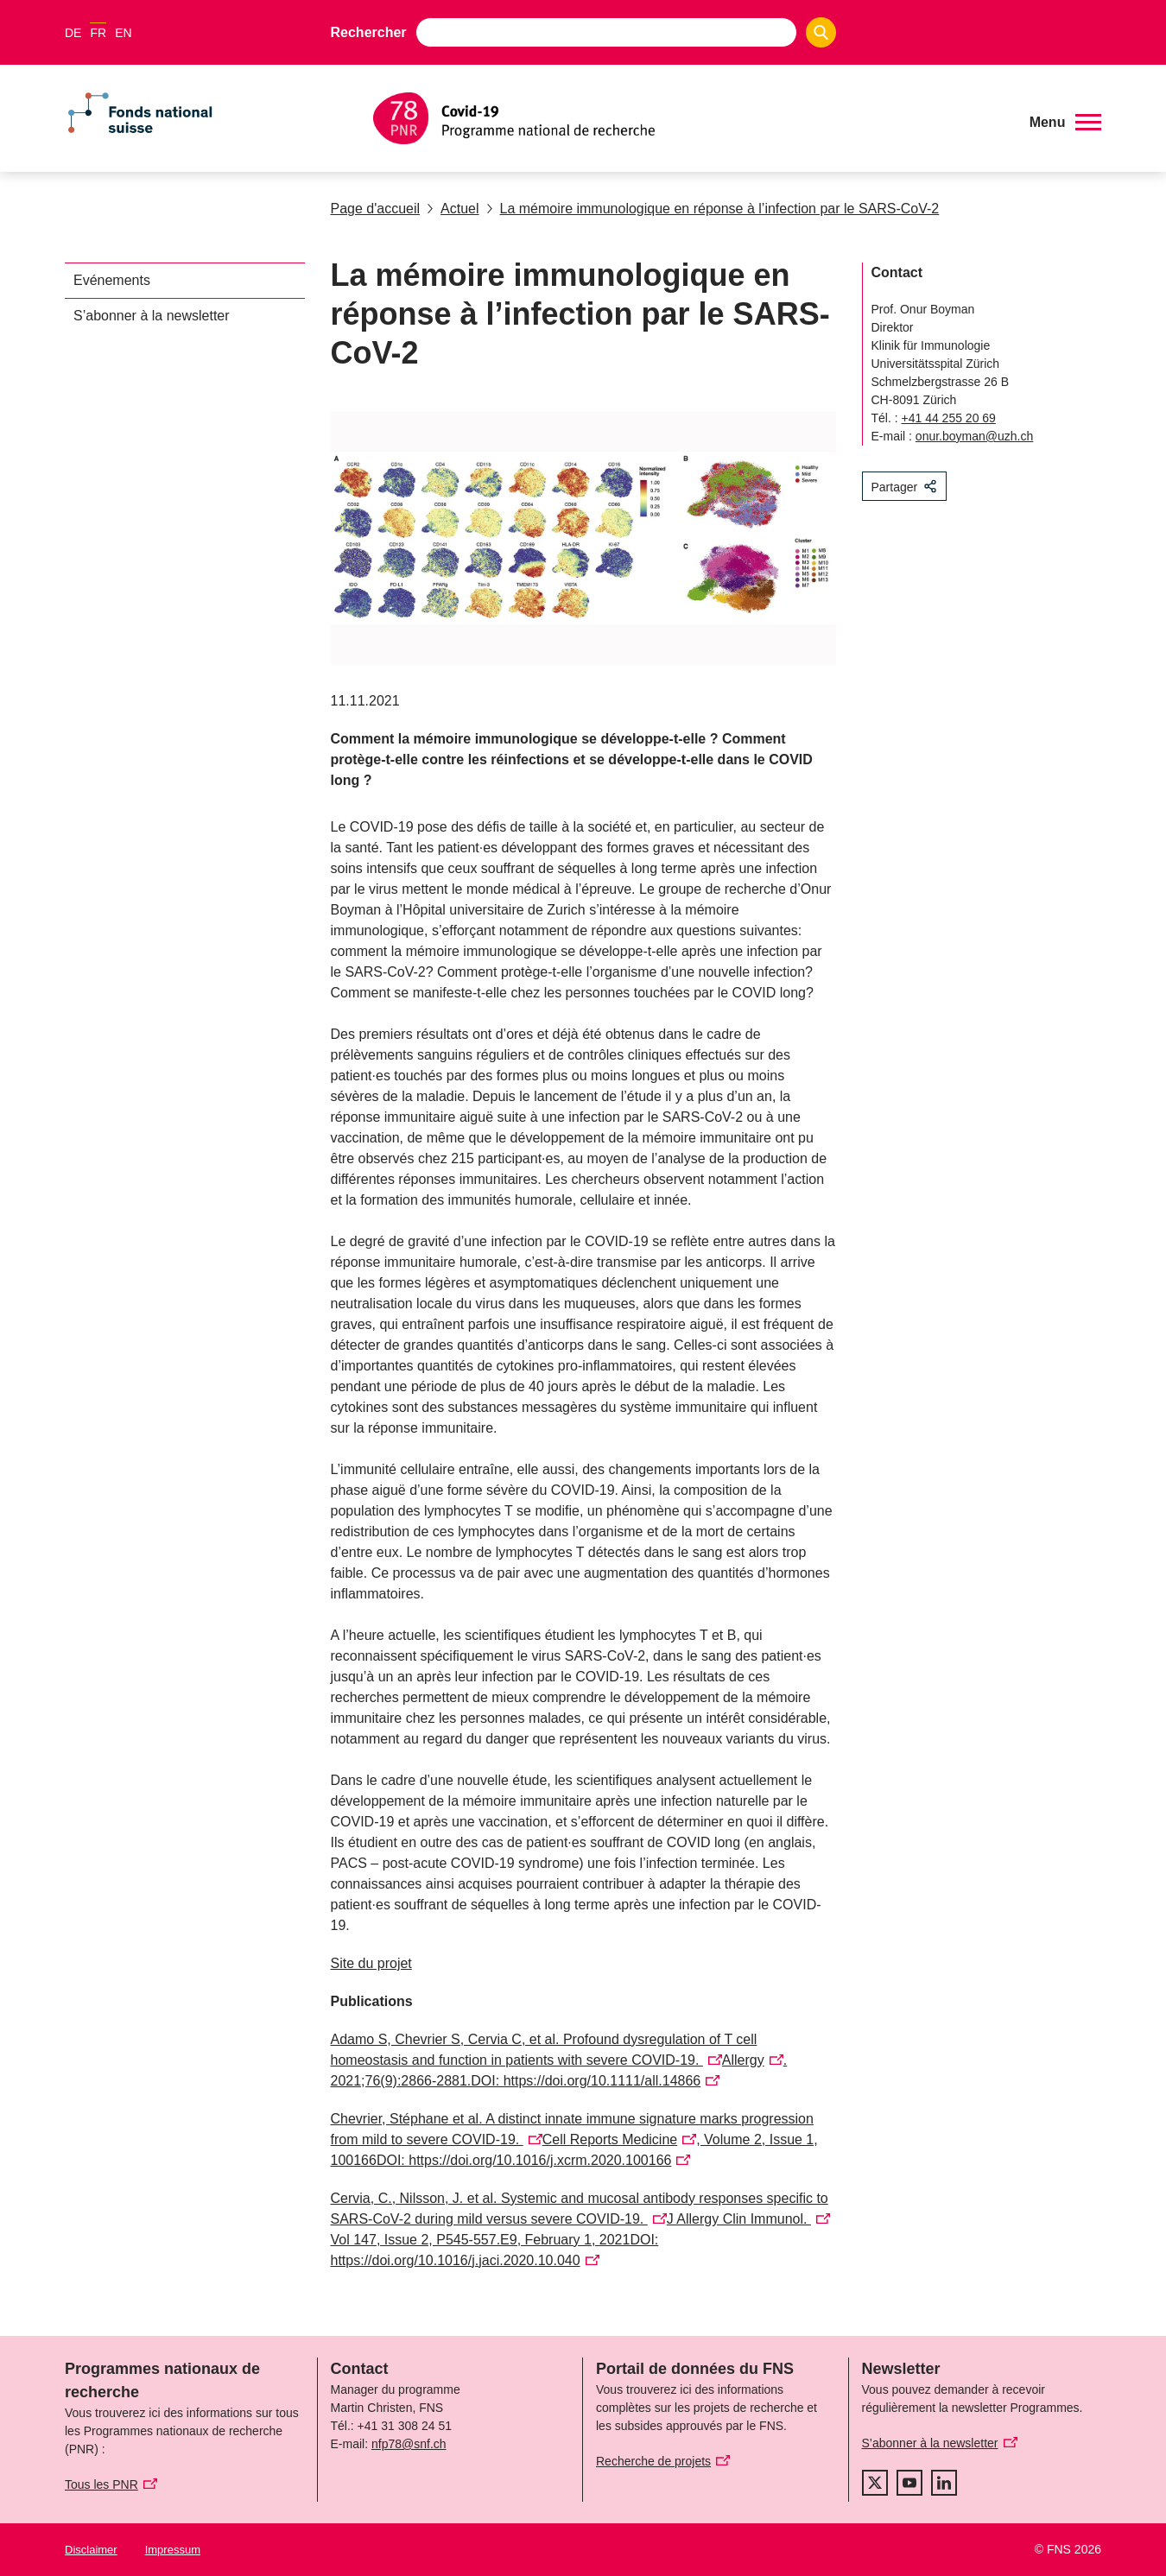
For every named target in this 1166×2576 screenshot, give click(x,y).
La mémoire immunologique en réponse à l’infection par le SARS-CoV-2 (713, 208)
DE (73, 33)
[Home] (690, 118)
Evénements (111, 280)
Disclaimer (91, 2549)
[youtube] (909, 2483)
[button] (1065, 122)
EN (123, 33)
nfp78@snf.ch (409, 2444)
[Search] (821, 32)
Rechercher (369, 32)
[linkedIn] (944, 2483)
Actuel (452, 208)
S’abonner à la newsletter (151, 315)
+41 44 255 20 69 (949, 418)
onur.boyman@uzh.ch (974, 436)
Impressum (172, 2549)
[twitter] (875, 2483)
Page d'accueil (376, 208)
